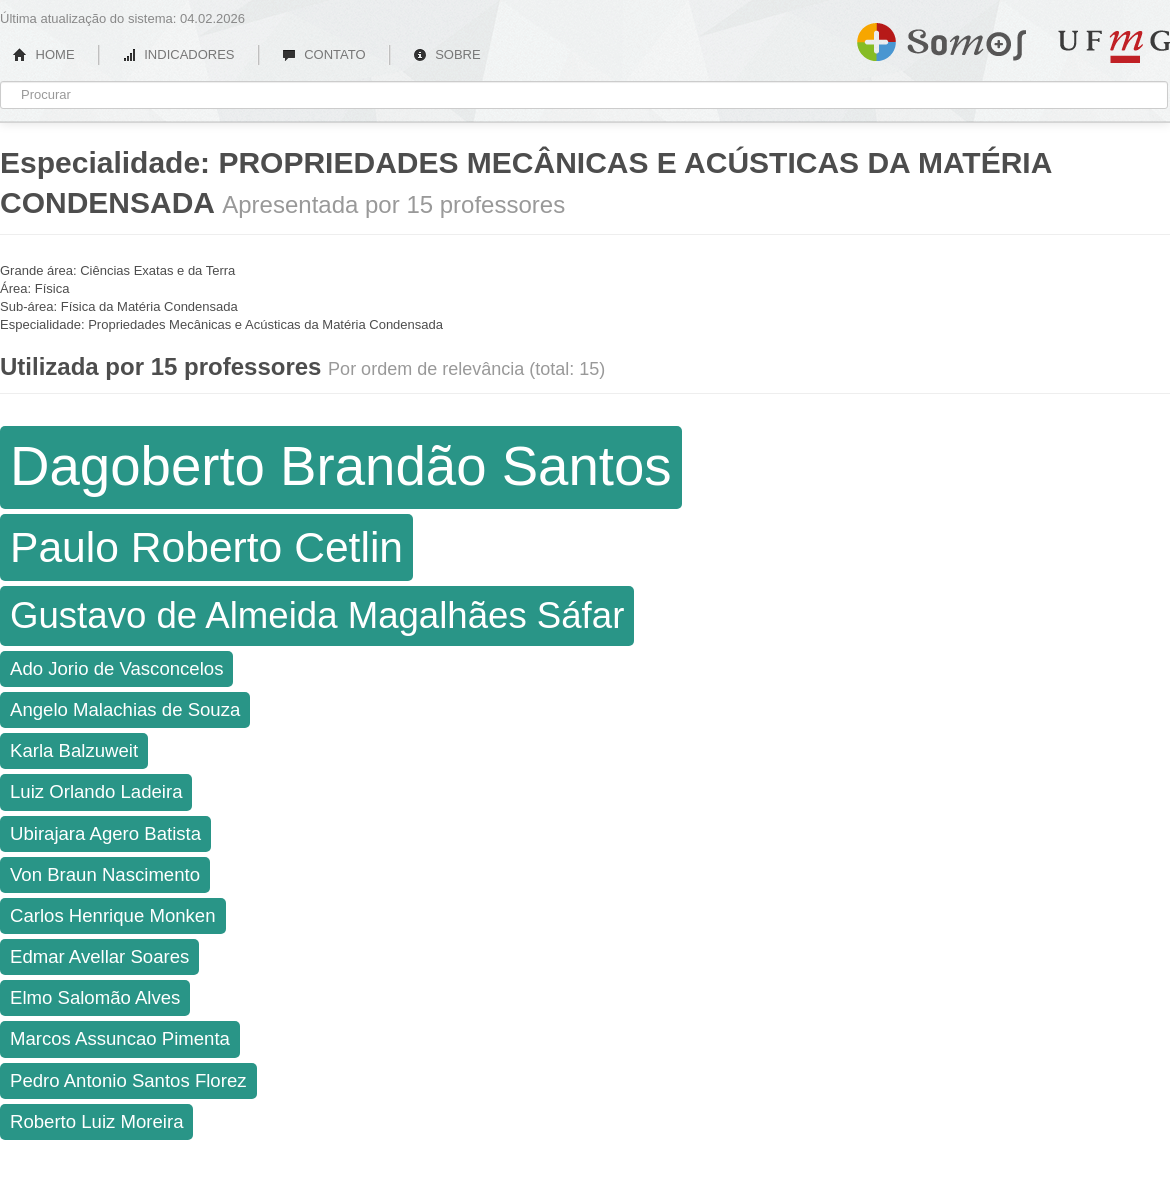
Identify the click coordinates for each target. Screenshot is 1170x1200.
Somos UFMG (941, 38)
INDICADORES (178, 54)
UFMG (1114, 46)
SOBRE (447, 54)
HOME (44, 54)
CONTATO (324, 54)
